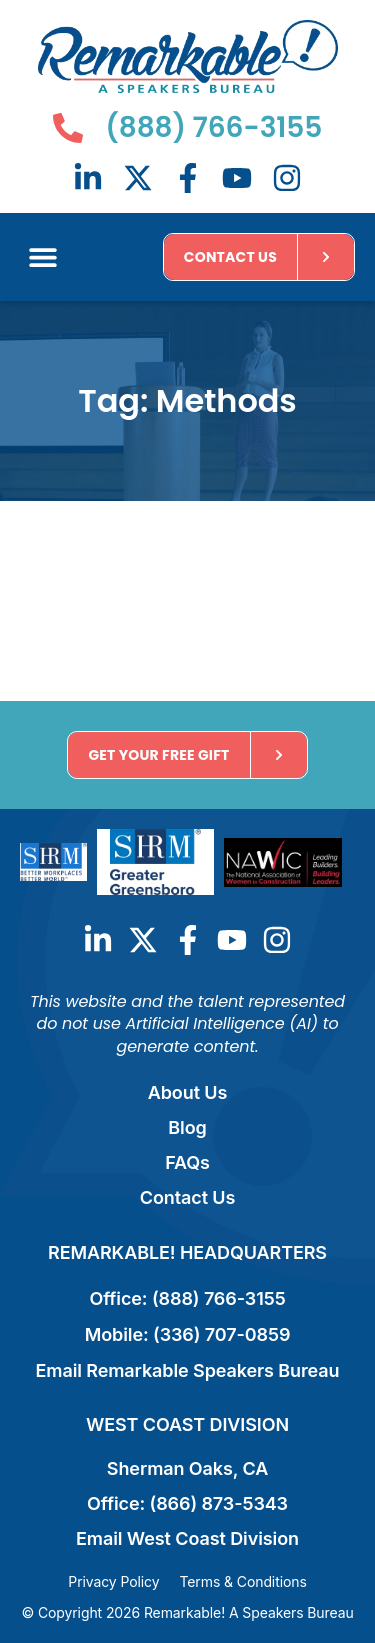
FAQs (187, 1162)
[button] (42, 257)
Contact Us (188, 1197)
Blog (187, 1127)
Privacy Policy (113, 1581)
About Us (188, 1092)
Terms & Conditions (242, 1581)
